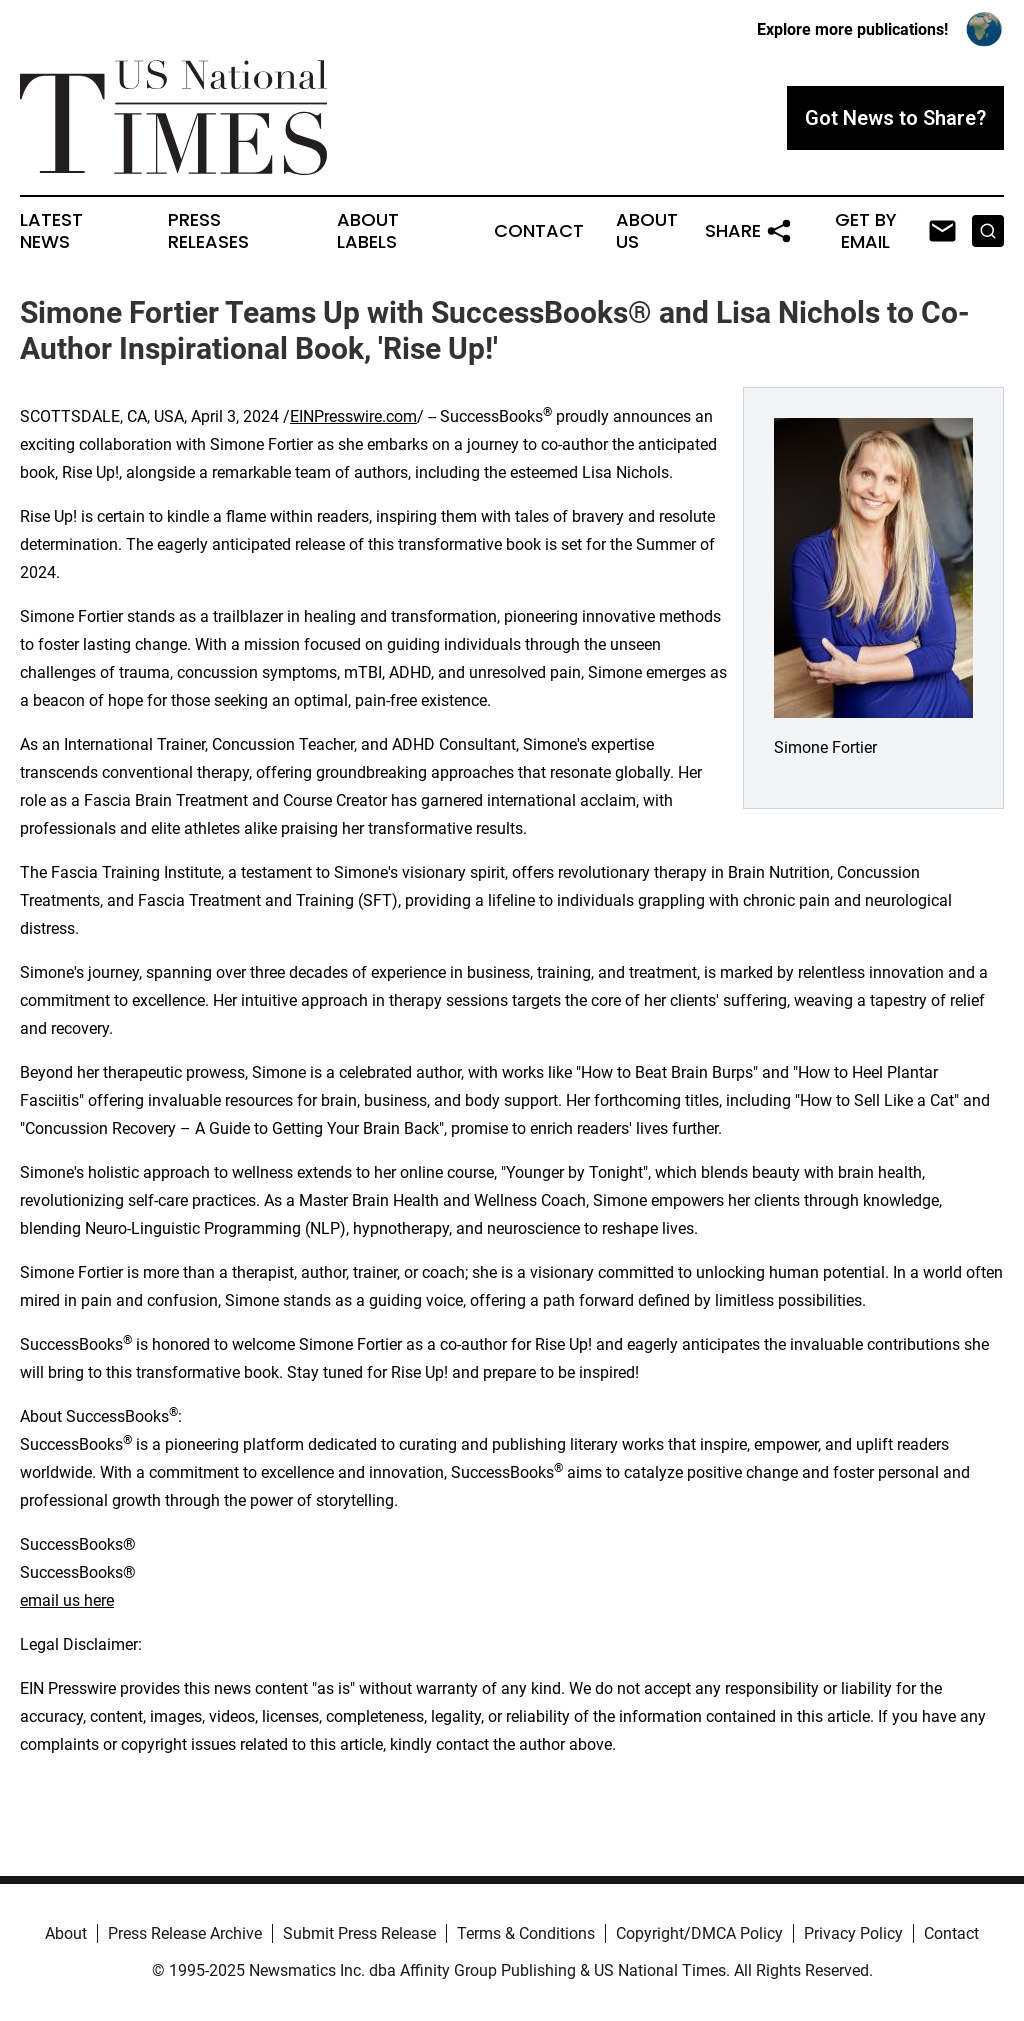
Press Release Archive (185, 1933)
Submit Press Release (359, 1933)
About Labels (368, 231)
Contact (539, 231)
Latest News (51, 231)
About (66, 1933)
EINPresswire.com (353, 416)
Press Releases (208, 231)
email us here (67, 1600)
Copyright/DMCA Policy (699, 1933)
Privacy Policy (853, 1933)
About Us (647, 231)
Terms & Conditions (526, 1933)
